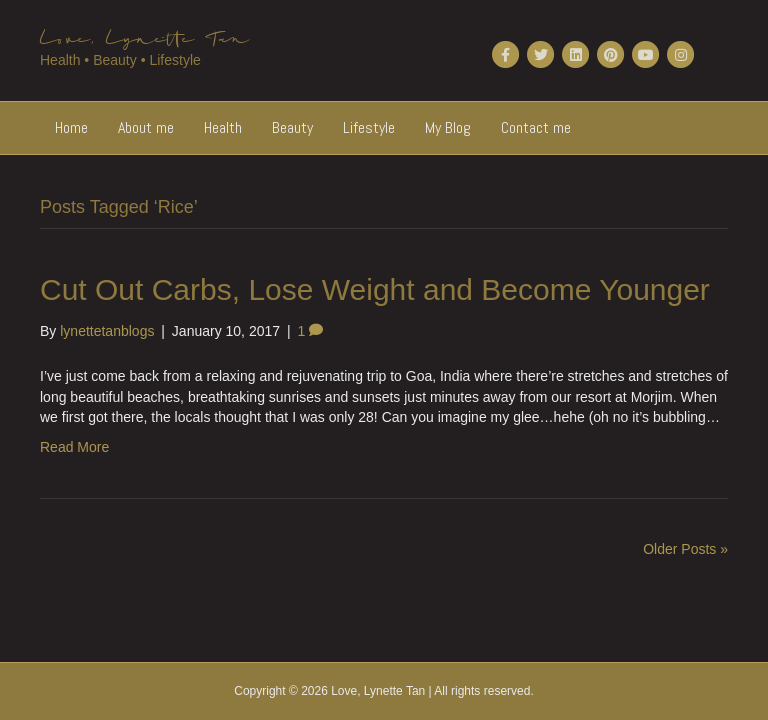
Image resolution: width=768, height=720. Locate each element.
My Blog (448, 127)
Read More (74, 447)
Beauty (292, 127)
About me (146, 127)
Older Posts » (685, 549)
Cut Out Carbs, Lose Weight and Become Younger (375, 289)
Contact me (536, 127)
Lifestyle (369, 127)
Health (223, 127)
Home (71, 127)
